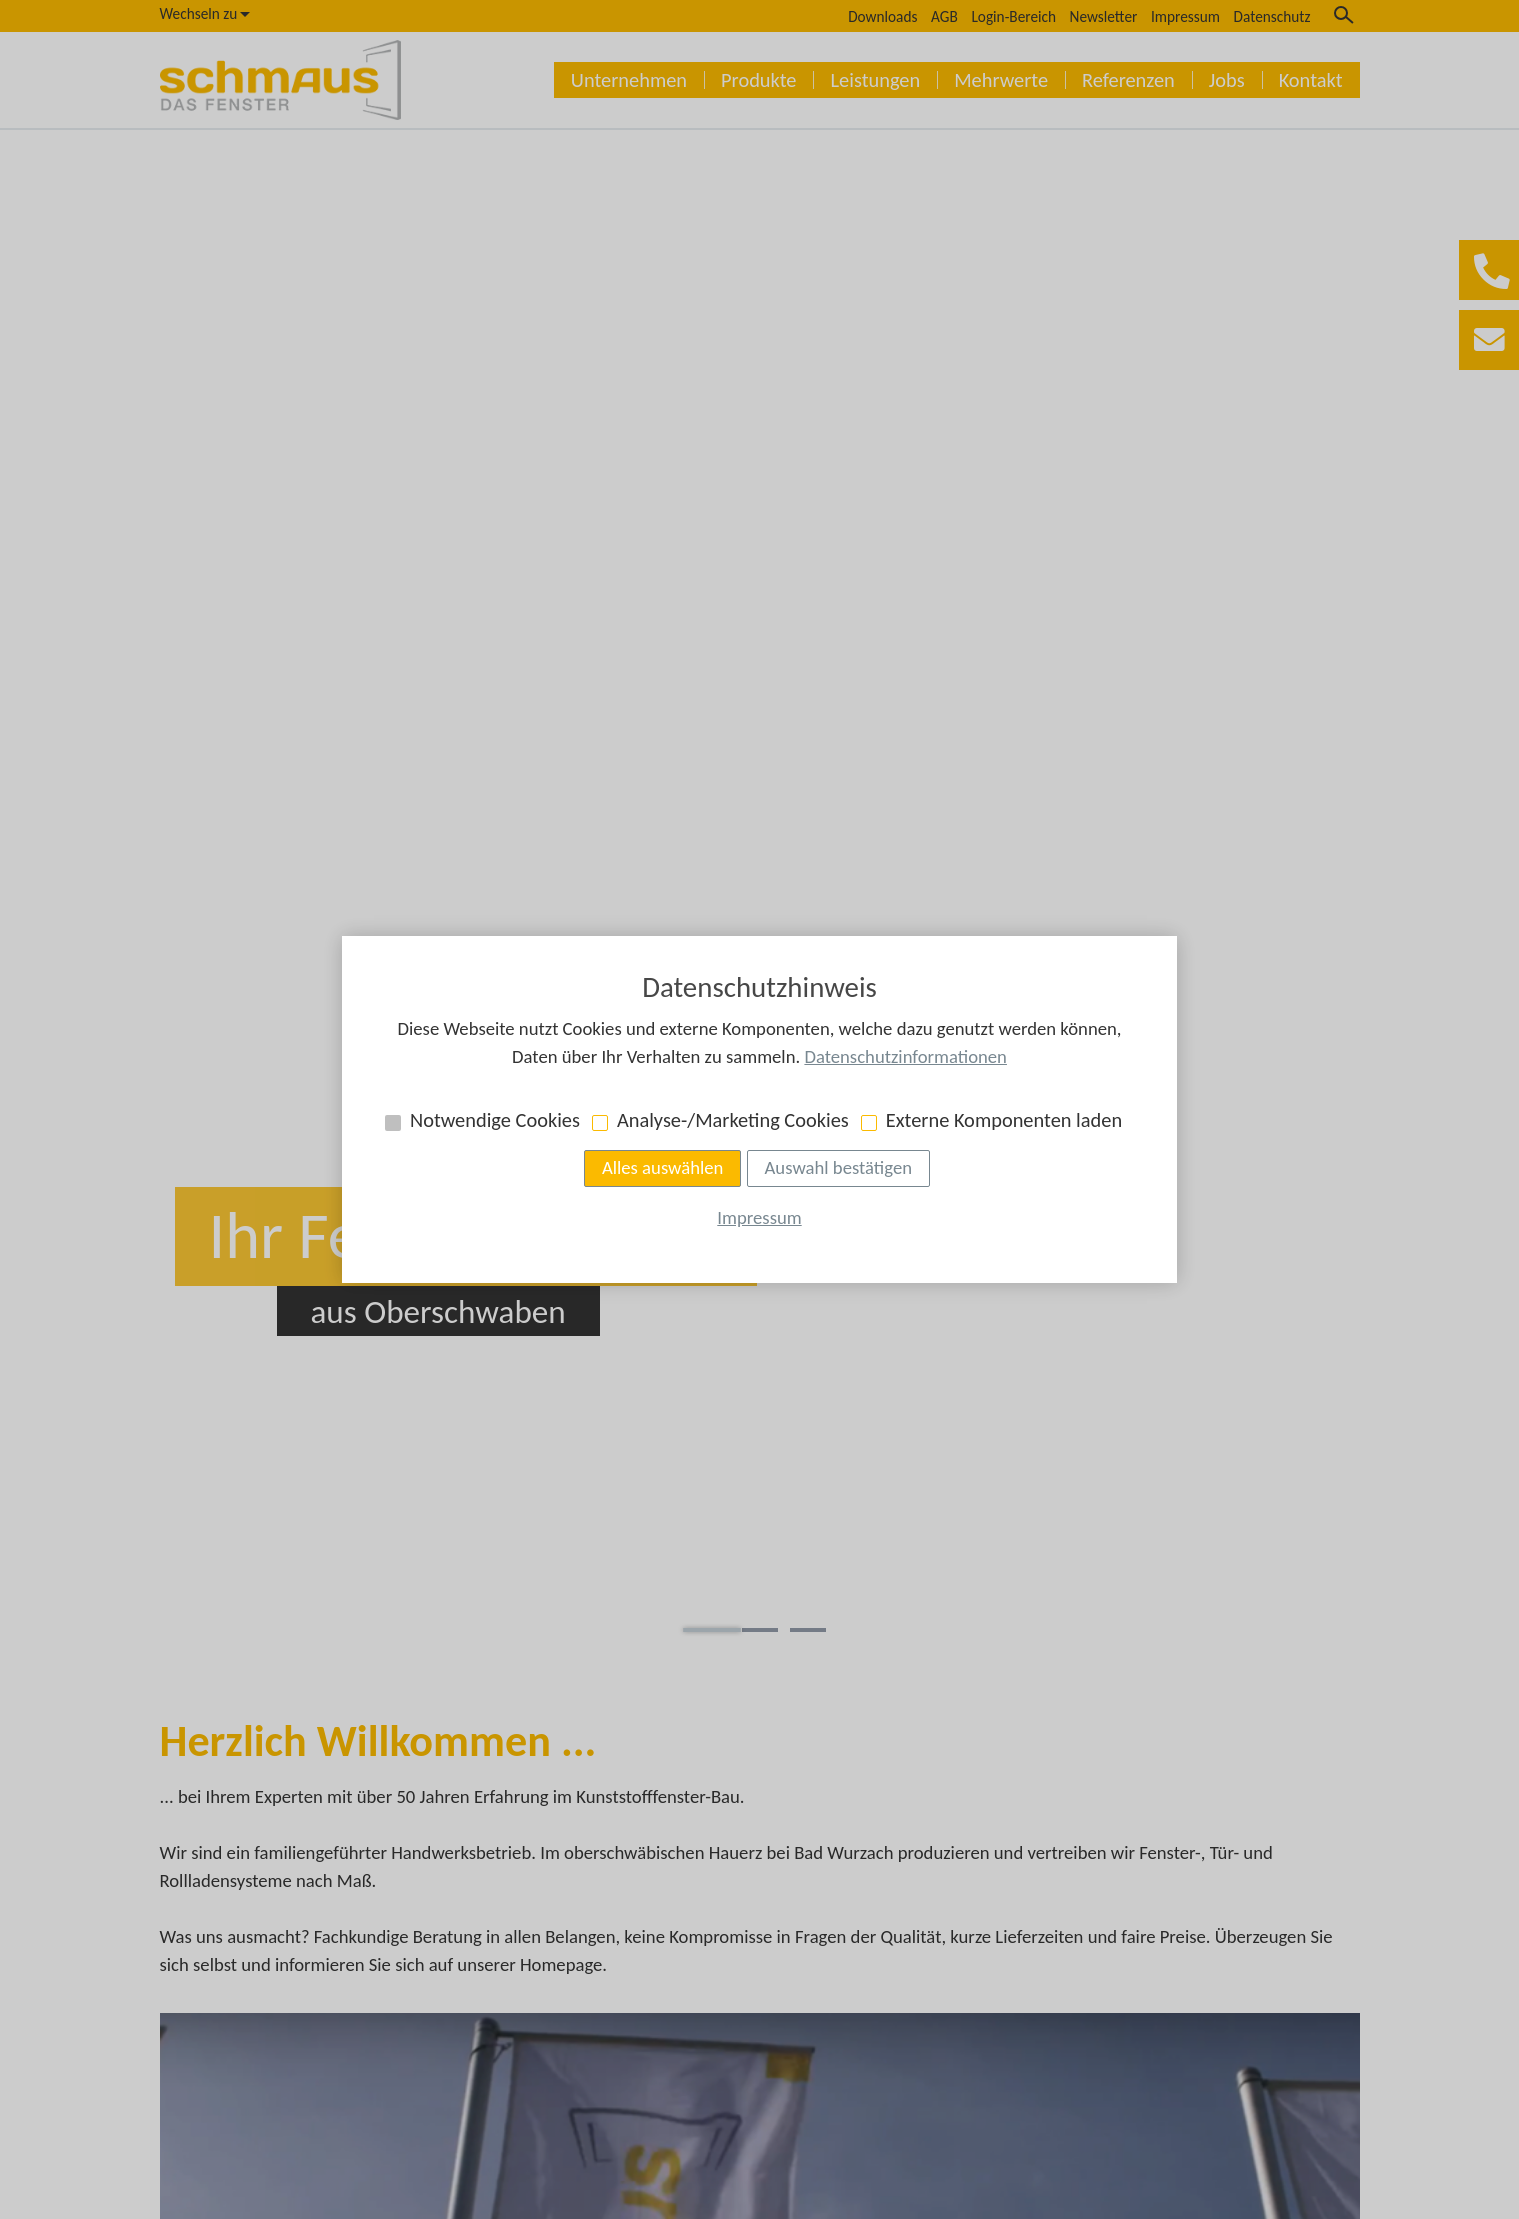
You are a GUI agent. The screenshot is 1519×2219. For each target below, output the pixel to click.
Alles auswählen (663, 1167)
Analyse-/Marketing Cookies (733, 1120)
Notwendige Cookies (495, 1120)
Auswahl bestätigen (838, 1167)
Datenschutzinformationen (905, 1056)
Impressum (759, 1217)
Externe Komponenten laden (1004, 1120)
